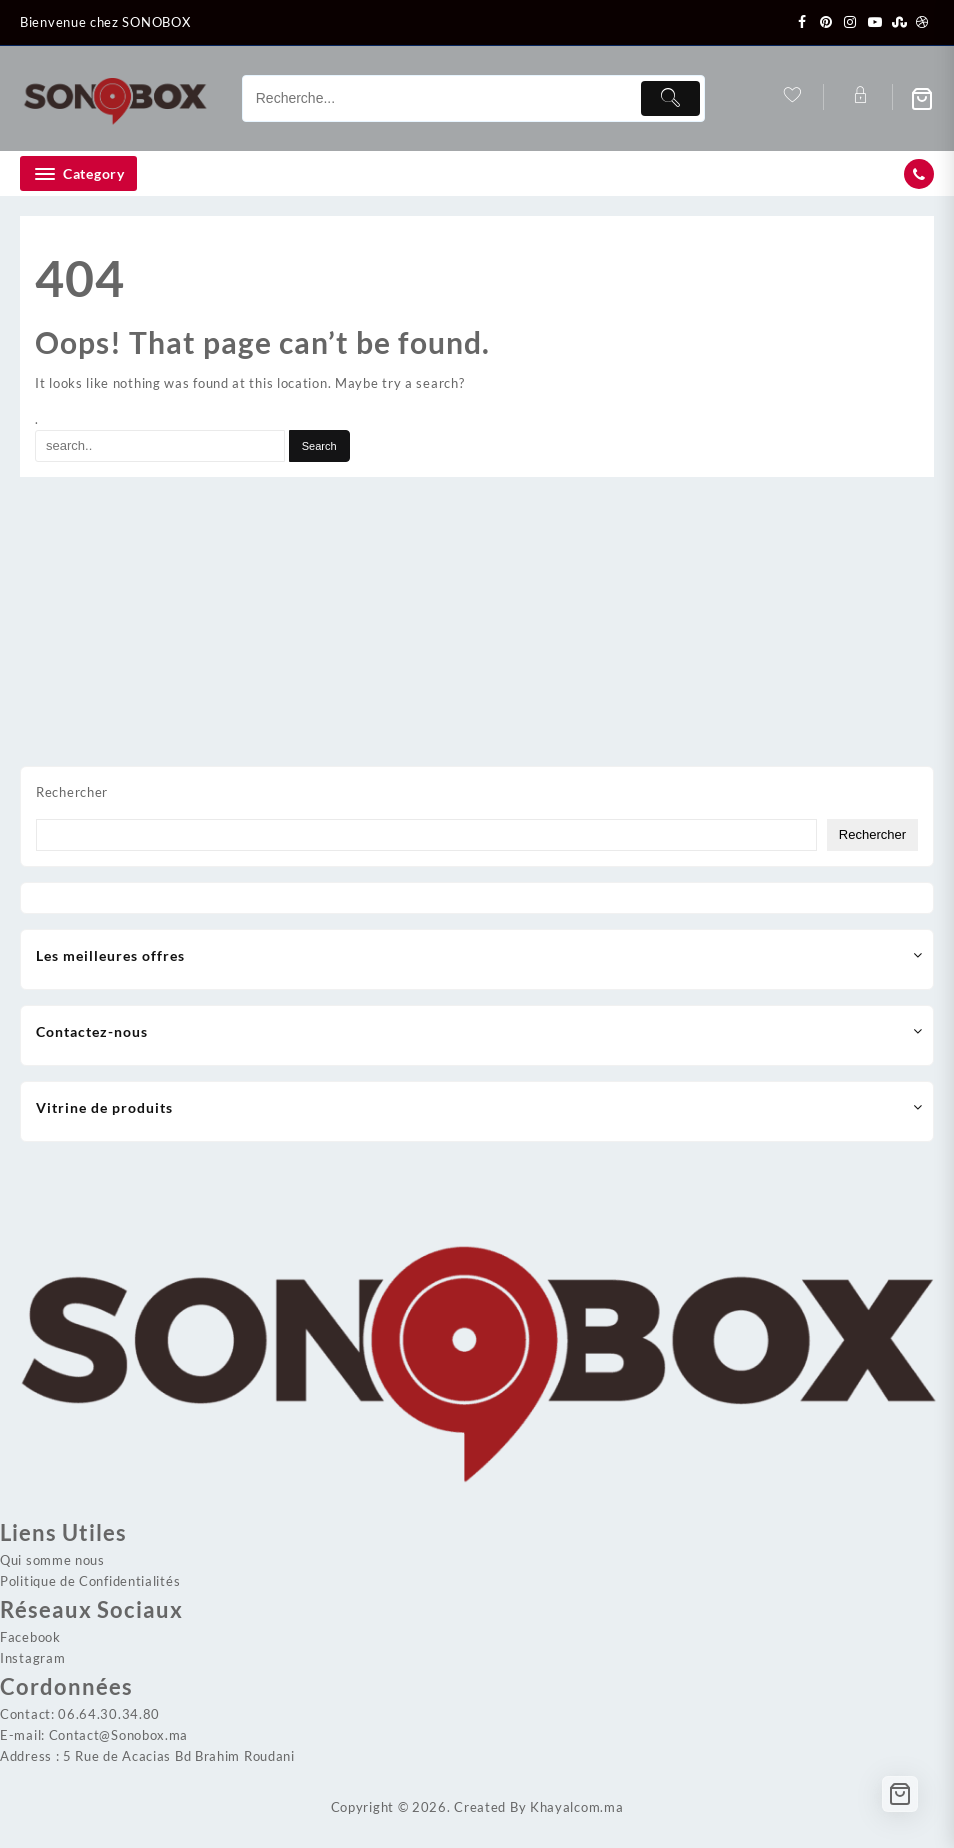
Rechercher (72, 792)
